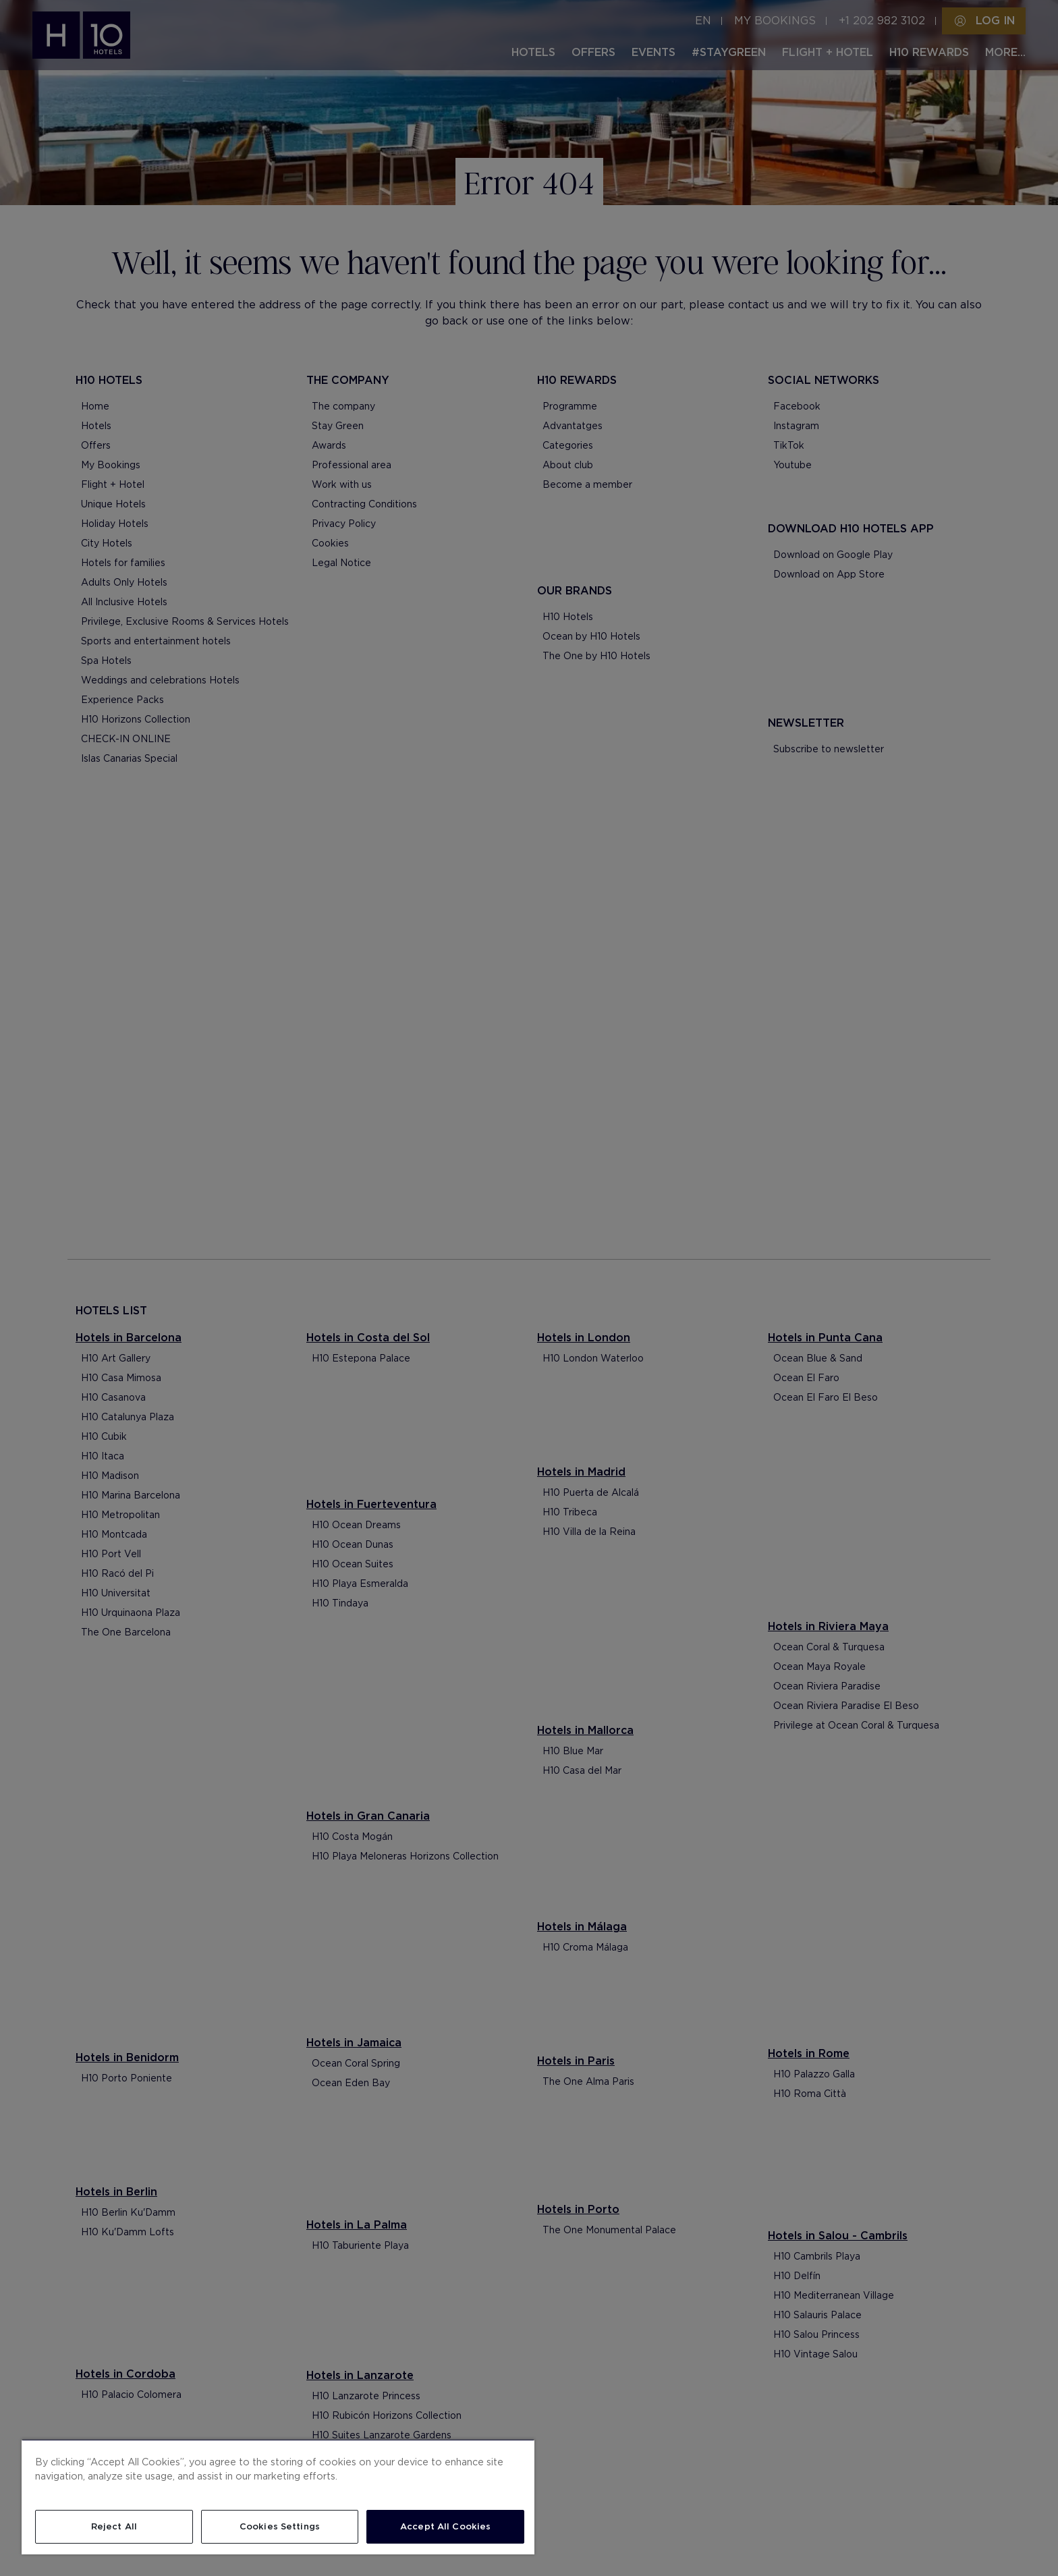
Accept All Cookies (445, 2526)
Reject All (114, 2526)
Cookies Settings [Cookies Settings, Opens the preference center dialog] (280, 2526)
